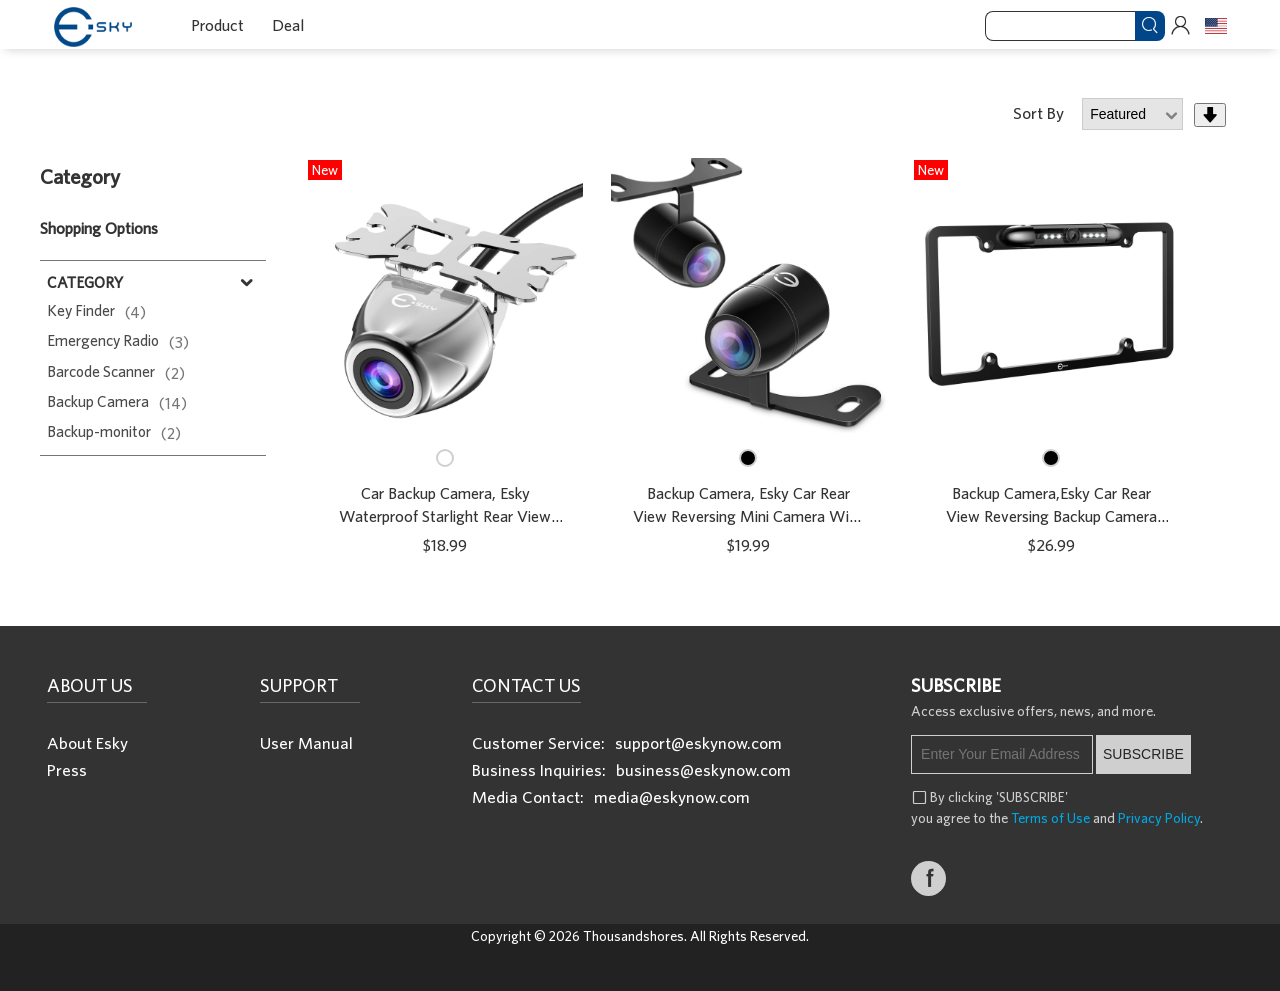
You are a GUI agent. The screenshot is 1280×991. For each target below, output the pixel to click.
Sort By (1040, 112)
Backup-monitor (114, 431)
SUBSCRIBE (1143, 754)
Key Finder (96, 310)
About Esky (87, 742)
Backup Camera (117, 401)
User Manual (306, 742)
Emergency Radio (118, 340)
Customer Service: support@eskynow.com (627, 742)
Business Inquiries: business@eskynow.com (631, 769)
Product (217, 25)
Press (67, 769)
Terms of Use (1050, 818)
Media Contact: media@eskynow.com (611, 796)
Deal (288, 25)
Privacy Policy (1159, 818)
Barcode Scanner (116, 371)
